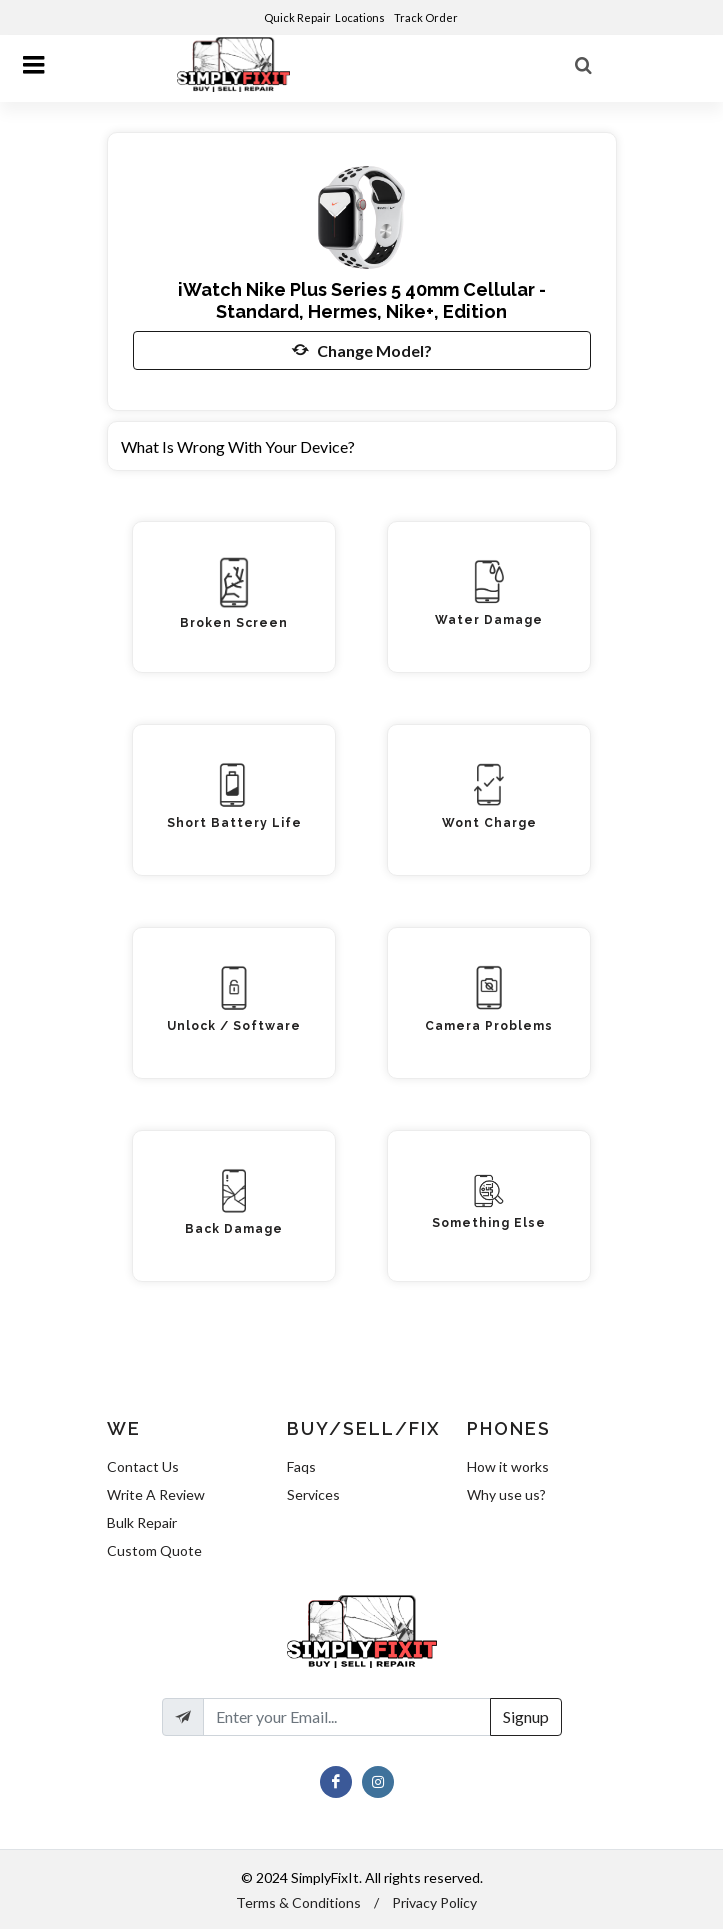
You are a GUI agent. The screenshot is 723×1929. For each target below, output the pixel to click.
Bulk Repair (142, 1522)
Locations (361, 17)
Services (313, 1494)
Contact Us (143, 1466)
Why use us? (506, 1494)
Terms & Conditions (298, 1902)
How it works (508, 1466)
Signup (526, 1716)
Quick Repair (297, 17)
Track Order (427, 17)
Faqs (301, 1466)
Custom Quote (154, 1550)
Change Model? (362, 350)
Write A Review (156, 1494)
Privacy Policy (434, 1902)
